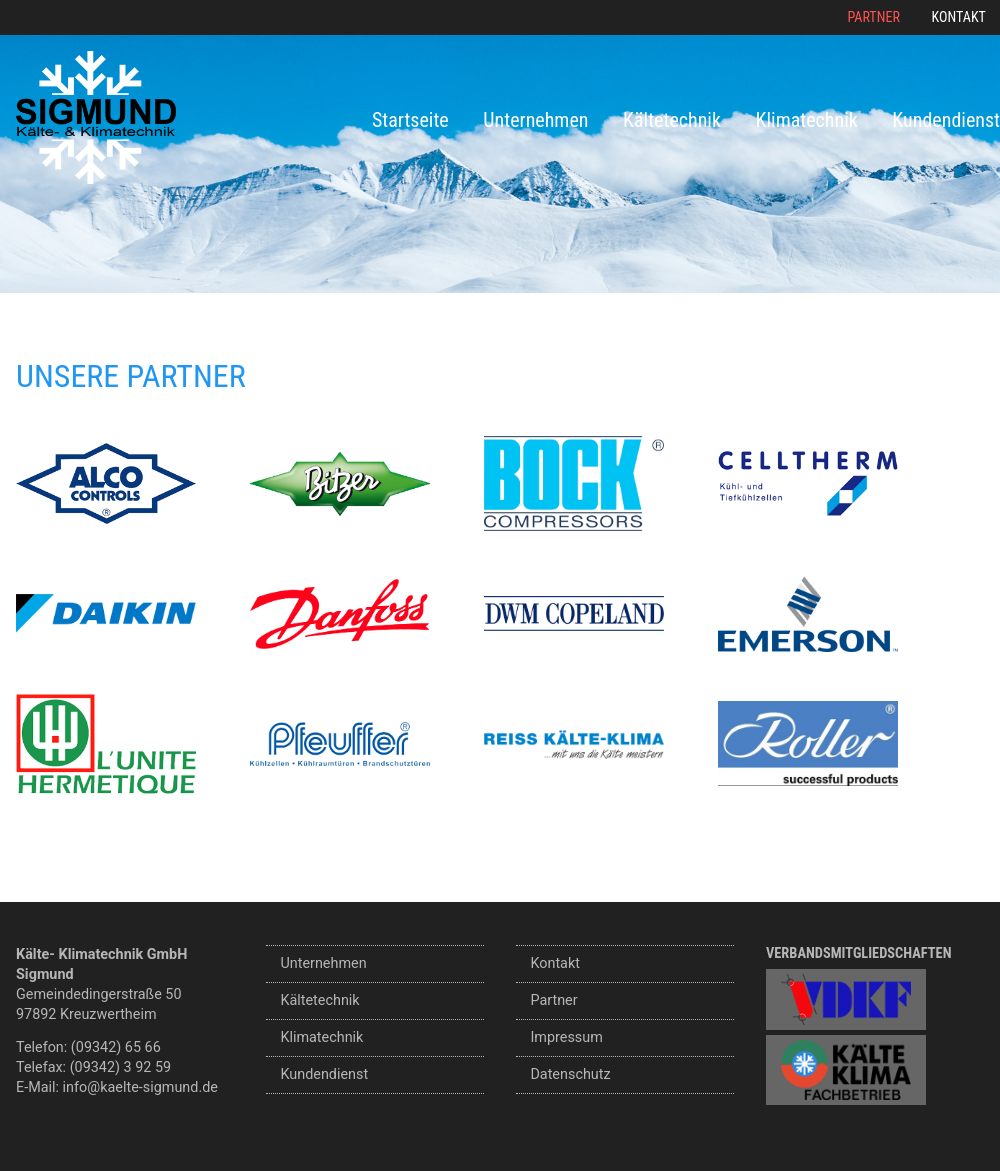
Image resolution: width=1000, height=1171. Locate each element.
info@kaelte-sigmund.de (140, 1087)
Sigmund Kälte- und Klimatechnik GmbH (96, 117)
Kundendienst (946, 120)
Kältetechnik (672, 120)
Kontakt (959, 17)
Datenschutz (570, 1074)
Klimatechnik (807, 120)
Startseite (410, 120)
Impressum (566, 1037)
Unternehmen (535, 120)
